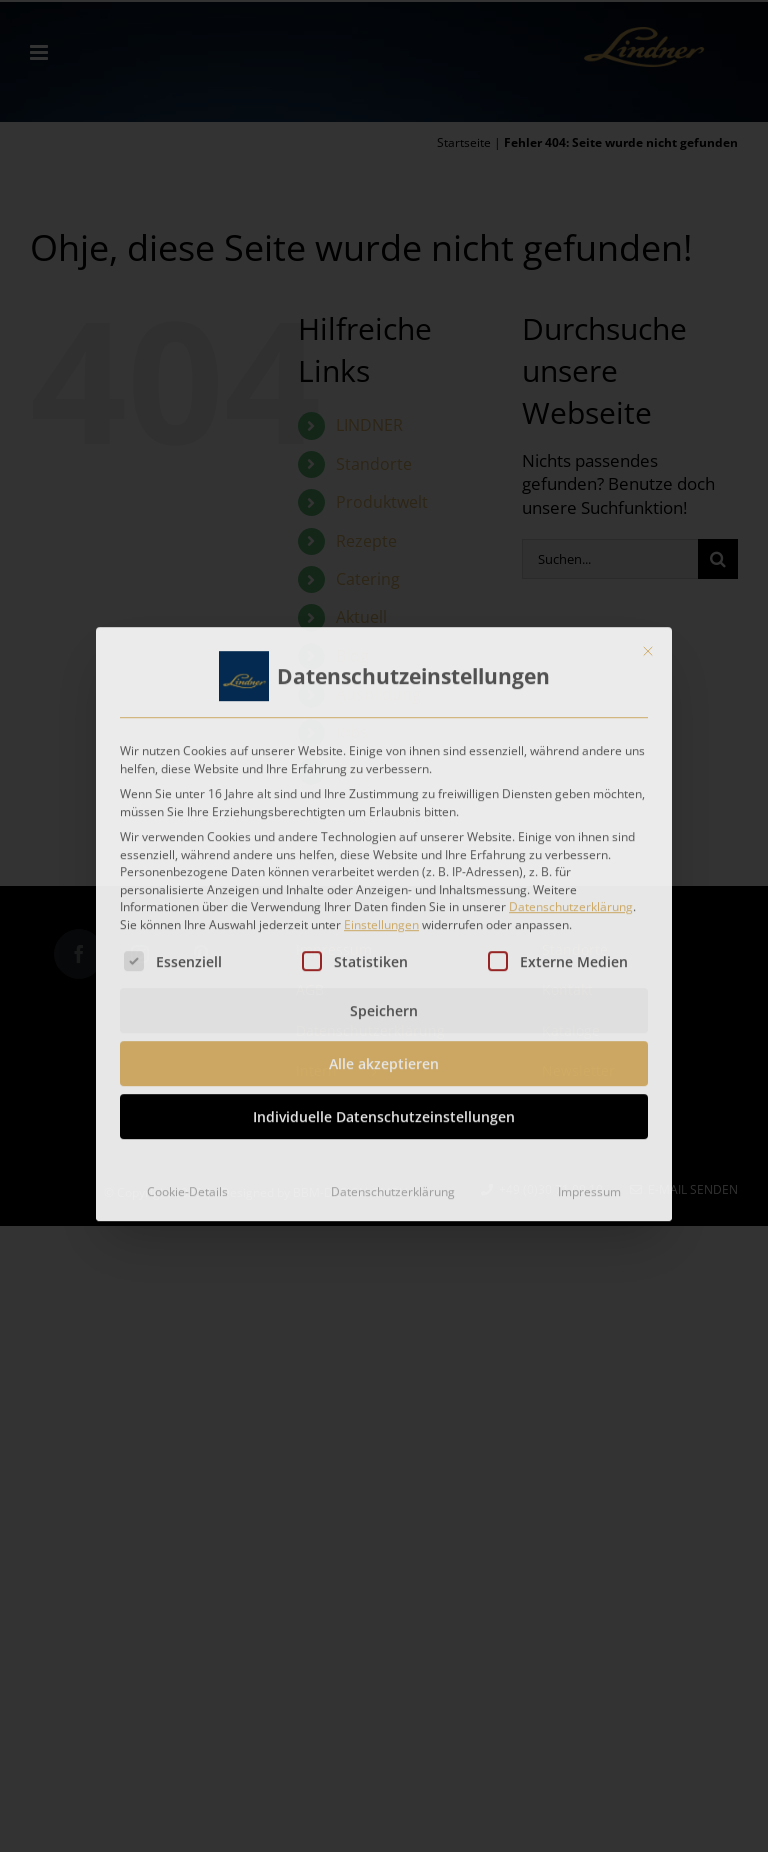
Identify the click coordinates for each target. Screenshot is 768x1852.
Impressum (589, 1184)
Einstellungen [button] (381, 917)
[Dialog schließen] (648, 644)
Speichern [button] (384, 1003)
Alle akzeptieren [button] (384, 1056)
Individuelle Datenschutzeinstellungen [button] (384, 1109)
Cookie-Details (187, 1184)
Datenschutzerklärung (571, 899)
